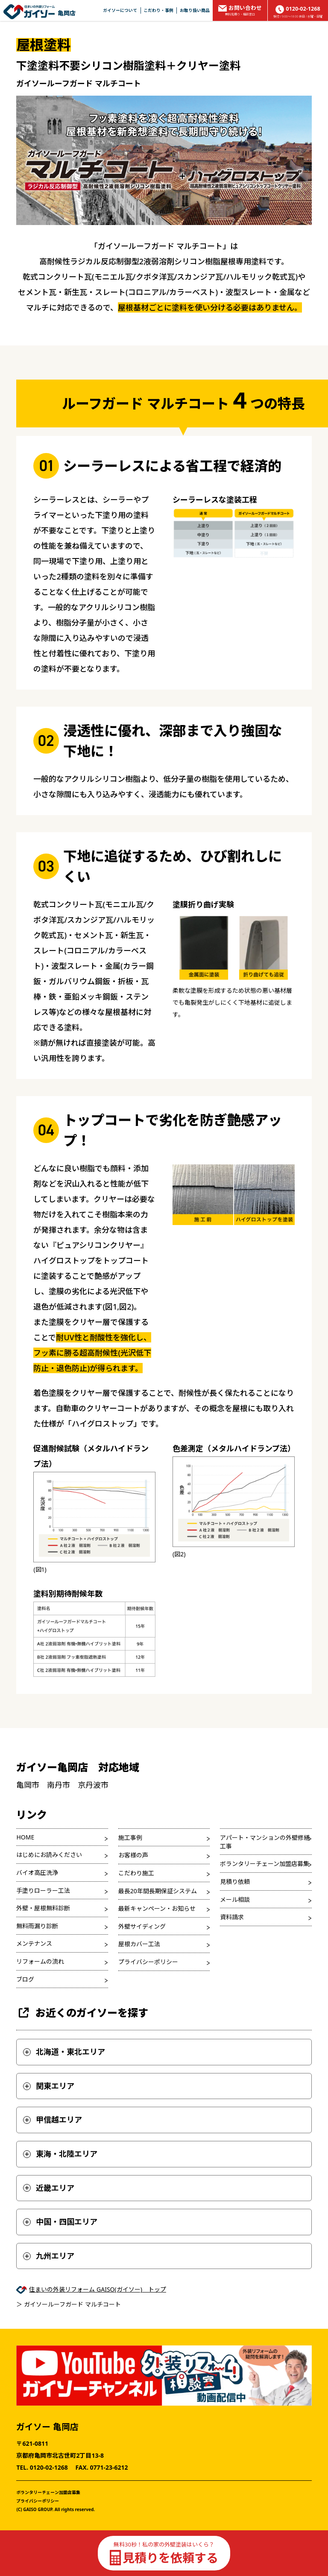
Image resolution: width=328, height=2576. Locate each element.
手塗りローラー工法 (43, 1890)
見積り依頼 (235, 1881)
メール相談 (235, 1899)
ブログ (25, 1979)
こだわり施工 (136, 1873)
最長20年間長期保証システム (157, 1891)
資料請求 (232, 1917)
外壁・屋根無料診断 (43, 1908)
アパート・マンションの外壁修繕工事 (265, 1841)
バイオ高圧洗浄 (37, 1872)
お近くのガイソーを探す (82, 2012)
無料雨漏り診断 (37, 1926)
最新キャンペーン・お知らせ (157, 1908)
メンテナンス (34, 1943)
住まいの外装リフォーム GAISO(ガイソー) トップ (97, 2289)
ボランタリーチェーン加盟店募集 (264, 1864)
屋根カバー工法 (139, 1944)
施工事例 (130, 1837)
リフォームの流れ (40, 1961)
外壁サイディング (142, 1926)
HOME (25, 1837)
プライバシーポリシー (148, 1962)
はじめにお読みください (49, 1855)
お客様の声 (133, 1855)
